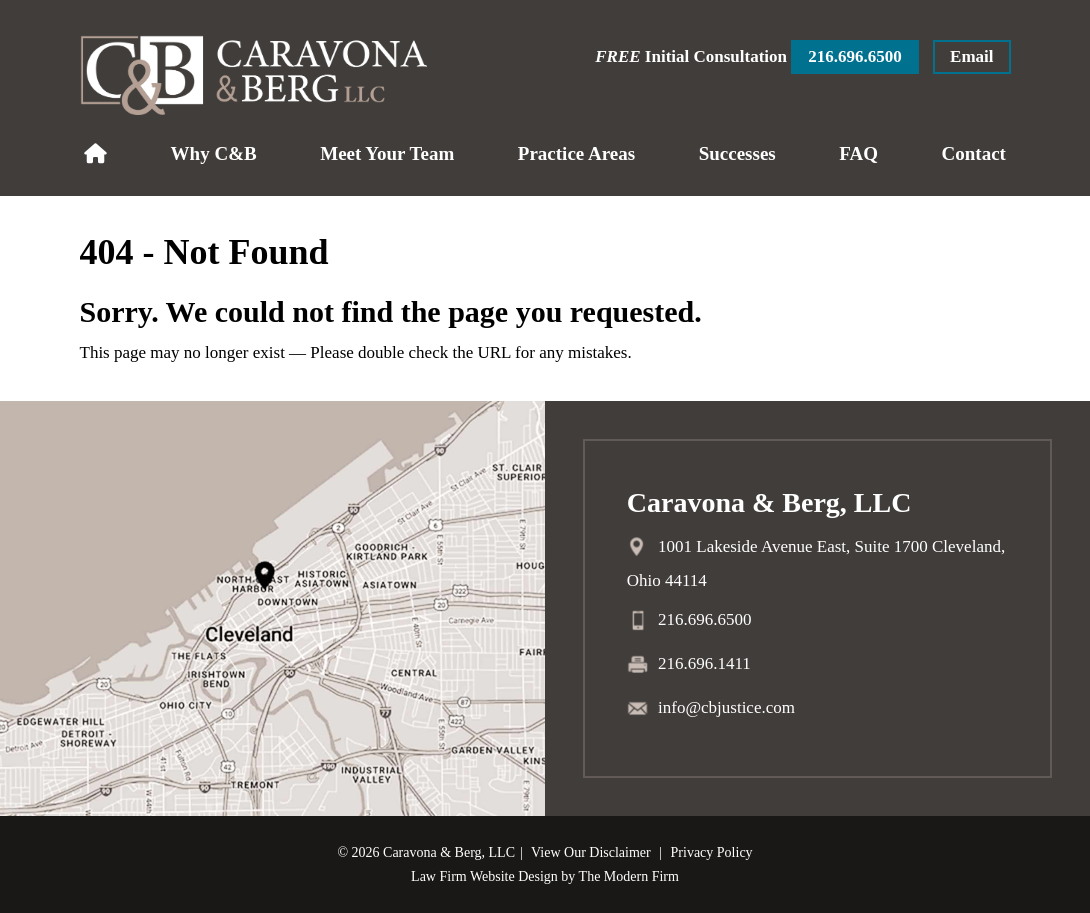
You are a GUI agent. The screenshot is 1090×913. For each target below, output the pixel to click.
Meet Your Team (387, 153)
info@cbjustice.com (726, 707)
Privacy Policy (712, 852)
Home (95, 154)
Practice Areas (576, 153)
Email (971, 56)
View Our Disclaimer (591, 852)
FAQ (858, 153)
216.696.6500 (855, 56)
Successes (737, 153)
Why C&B (214, 153)
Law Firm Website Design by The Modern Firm (545, 876)
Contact (974, 153)
